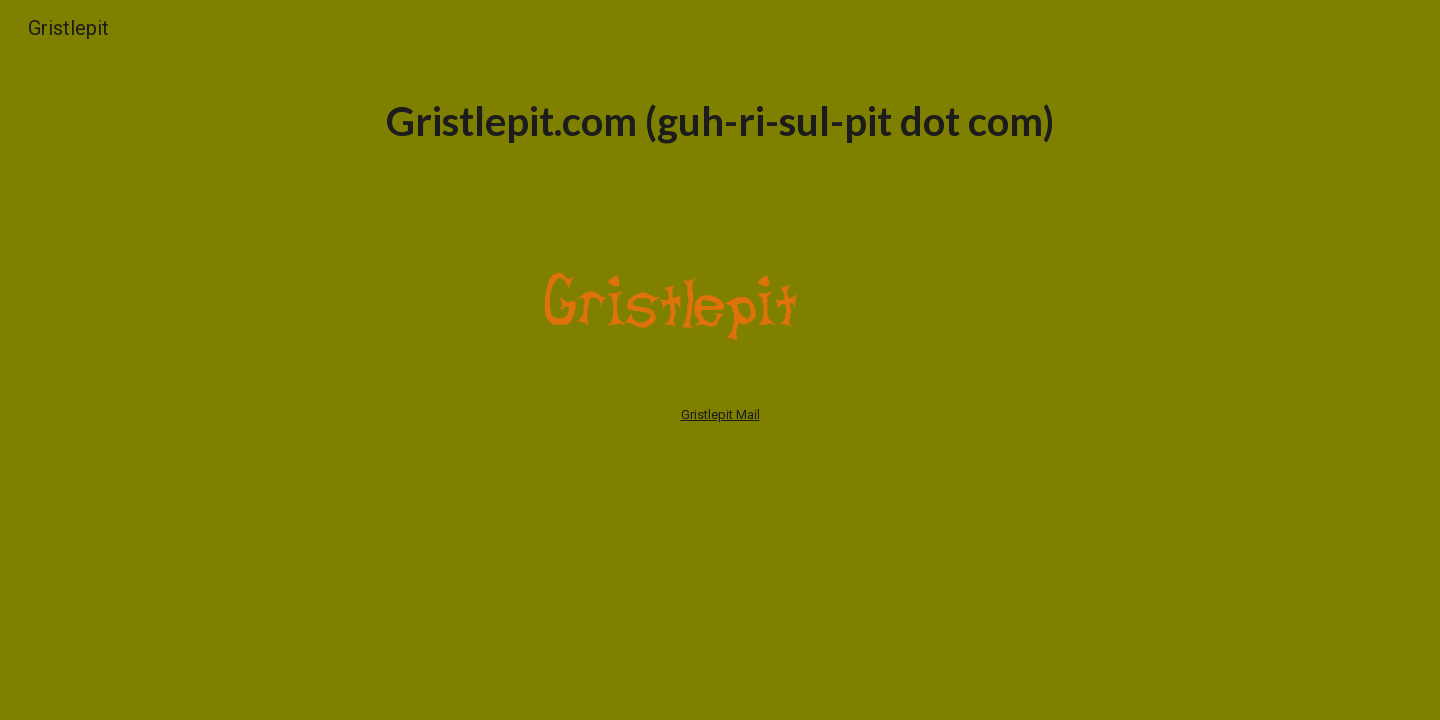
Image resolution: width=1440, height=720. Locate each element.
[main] (720, 119)
